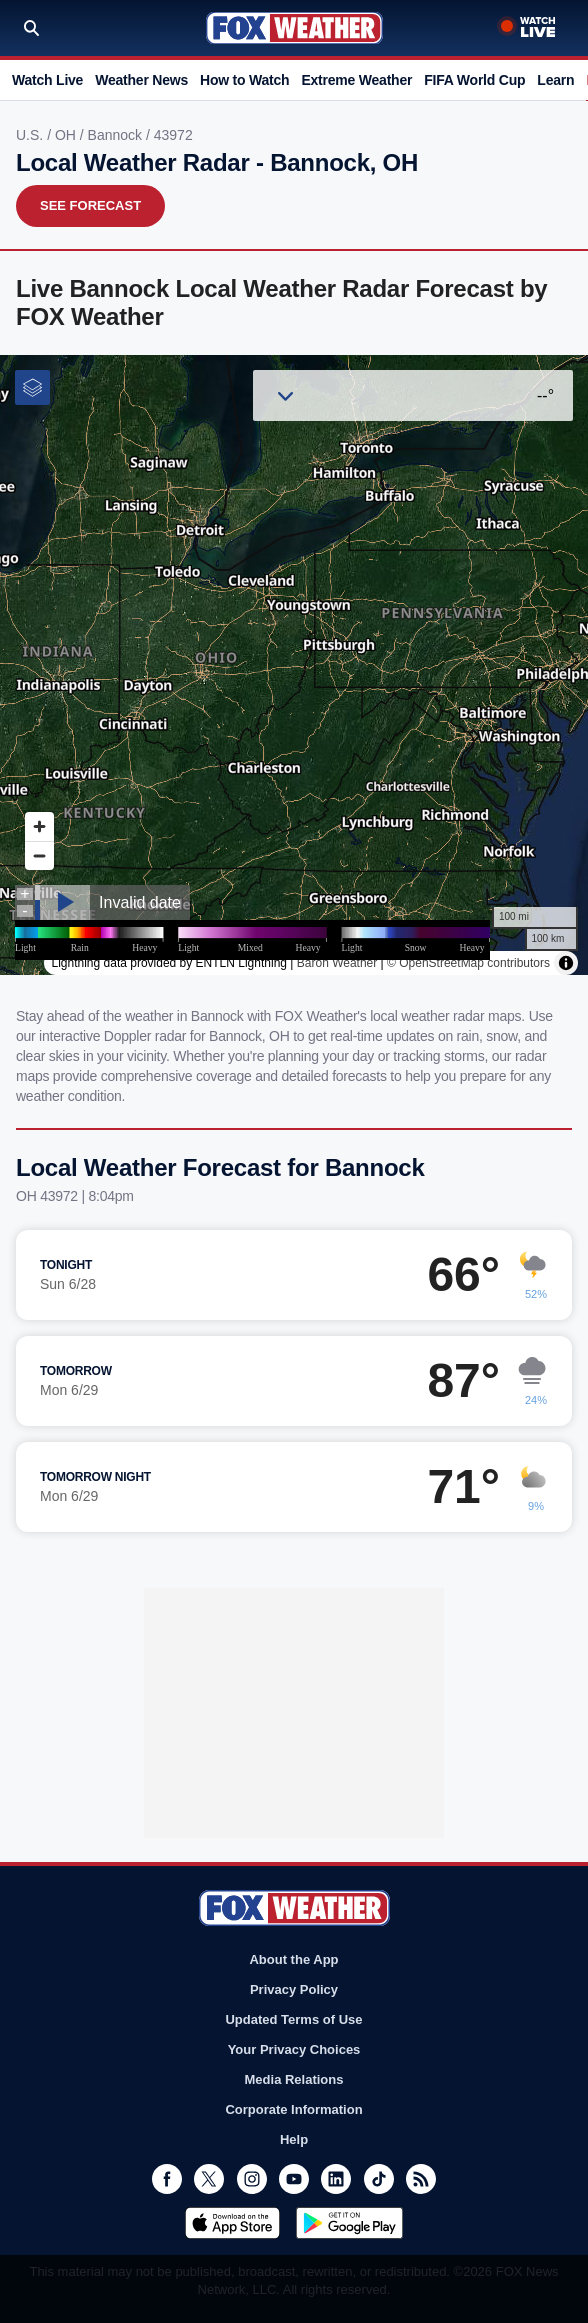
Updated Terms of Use (293, 2019)
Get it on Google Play (349, 2223)
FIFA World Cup (474, 80)
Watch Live (47, 80)
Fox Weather (294, 28)
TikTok (379, 2179)
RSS (421, 2179)
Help (294, 2139)
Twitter (209, 2179)
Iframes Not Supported (294, 665)
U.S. (31, 135)
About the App (293, 1959)
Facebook (167, 2179)
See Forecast (90, 205)
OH (67, 135)
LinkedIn (336, 2179)
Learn (555, 80)
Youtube (294, 2179)
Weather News (141, 80)
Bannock (117, 135)
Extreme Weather (356, 80)
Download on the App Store (232, 2223)
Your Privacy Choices (294, 2049)
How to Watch (244, 80)
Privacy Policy (294, 1989)
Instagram (252, 2179)
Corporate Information (293, 2109)
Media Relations (294, 2079)
